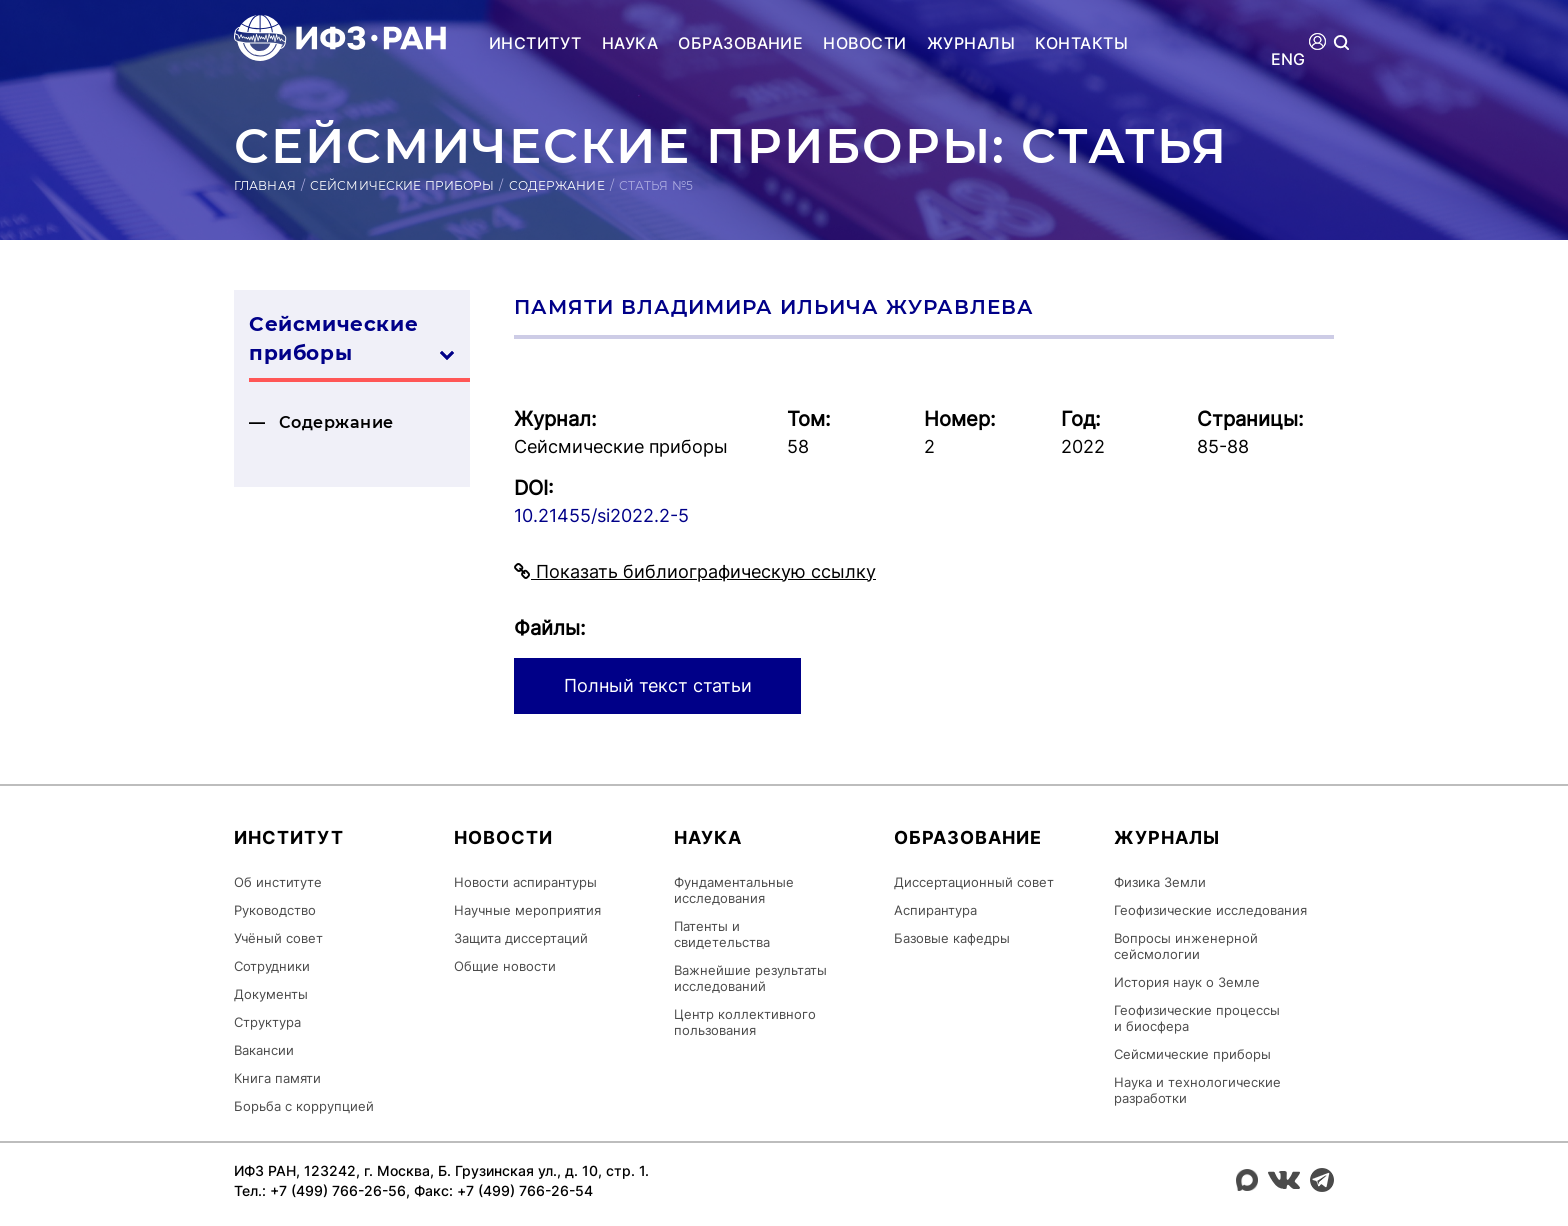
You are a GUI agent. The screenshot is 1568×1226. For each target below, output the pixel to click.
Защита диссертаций (521, 938)
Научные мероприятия (527, 910)
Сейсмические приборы (402, 185)
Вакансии (264, 1050)
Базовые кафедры (952, 938)
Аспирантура (935, 910)
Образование (740, 43)
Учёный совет (278, 938)
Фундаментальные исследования (734, 890)
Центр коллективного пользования (745, 1022)
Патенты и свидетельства (722, 934)
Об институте (278, 882)
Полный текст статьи (658, 685)
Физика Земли (1160, 882)
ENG (1288, 59)
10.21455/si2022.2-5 (601, 515)
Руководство (275, 910)
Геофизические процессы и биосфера (1197, 1018)
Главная (265, 185)
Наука (630, 43)
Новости (864, 43)
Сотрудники (272, 966)
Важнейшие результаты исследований (750, 978)
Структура (267, 1022)
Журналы (971, 43)
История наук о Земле (1187, 982)
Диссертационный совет (974, 882)
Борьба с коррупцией (304, 1106)
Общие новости (505, 966)
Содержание (557, 185)
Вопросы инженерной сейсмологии (1186, 946)
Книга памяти (277, 1078)
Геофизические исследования (1210, 910)
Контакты (1081, 43)
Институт (535, 43)
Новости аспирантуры (525, 882)
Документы (271, 994)
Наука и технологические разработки (1197, 1090)
